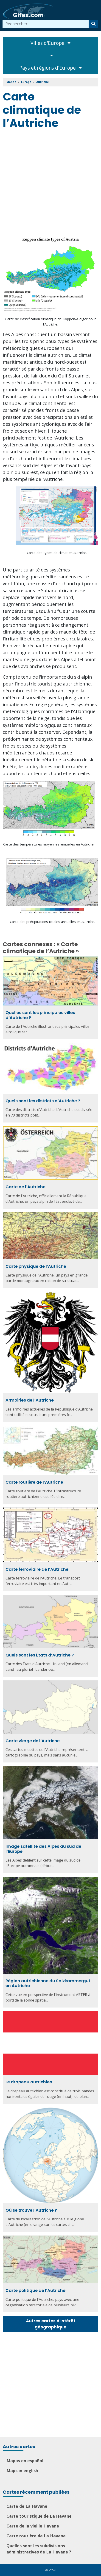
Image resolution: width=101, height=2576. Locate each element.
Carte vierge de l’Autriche (33, 1741)
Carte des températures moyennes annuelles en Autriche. (48, 844)
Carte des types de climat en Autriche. (57, 552)
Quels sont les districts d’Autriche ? (43, 1101)
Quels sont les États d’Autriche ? (40, 1655)
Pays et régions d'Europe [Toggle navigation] (50, 67)
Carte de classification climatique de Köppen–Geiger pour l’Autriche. (50, 321)
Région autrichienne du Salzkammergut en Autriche (48, 1983)
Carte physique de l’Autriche (36, 1266)
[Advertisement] (50, 182)
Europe (26, 82)
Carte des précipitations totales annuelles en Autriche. (52, 921)
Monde (11, 82)
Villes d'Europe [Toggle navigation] (50, 43)
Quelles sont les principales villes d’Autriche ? (40, 1015)
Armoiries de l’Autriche (30, 1400)
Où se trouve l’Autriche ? (31, 2210)
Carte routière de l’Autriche (34, 1482)
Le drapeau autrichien (29, 2082)
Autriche (42, 82)
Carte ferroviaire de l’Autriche (37, 1569)
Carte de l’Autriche (25, 1187)
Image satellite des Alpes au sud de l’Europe (43, 1848)
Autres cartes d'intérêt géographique (50, 2324)
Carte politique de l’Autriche (35, 2290)
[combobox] (46, 24)
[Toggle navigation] (50, 55)
